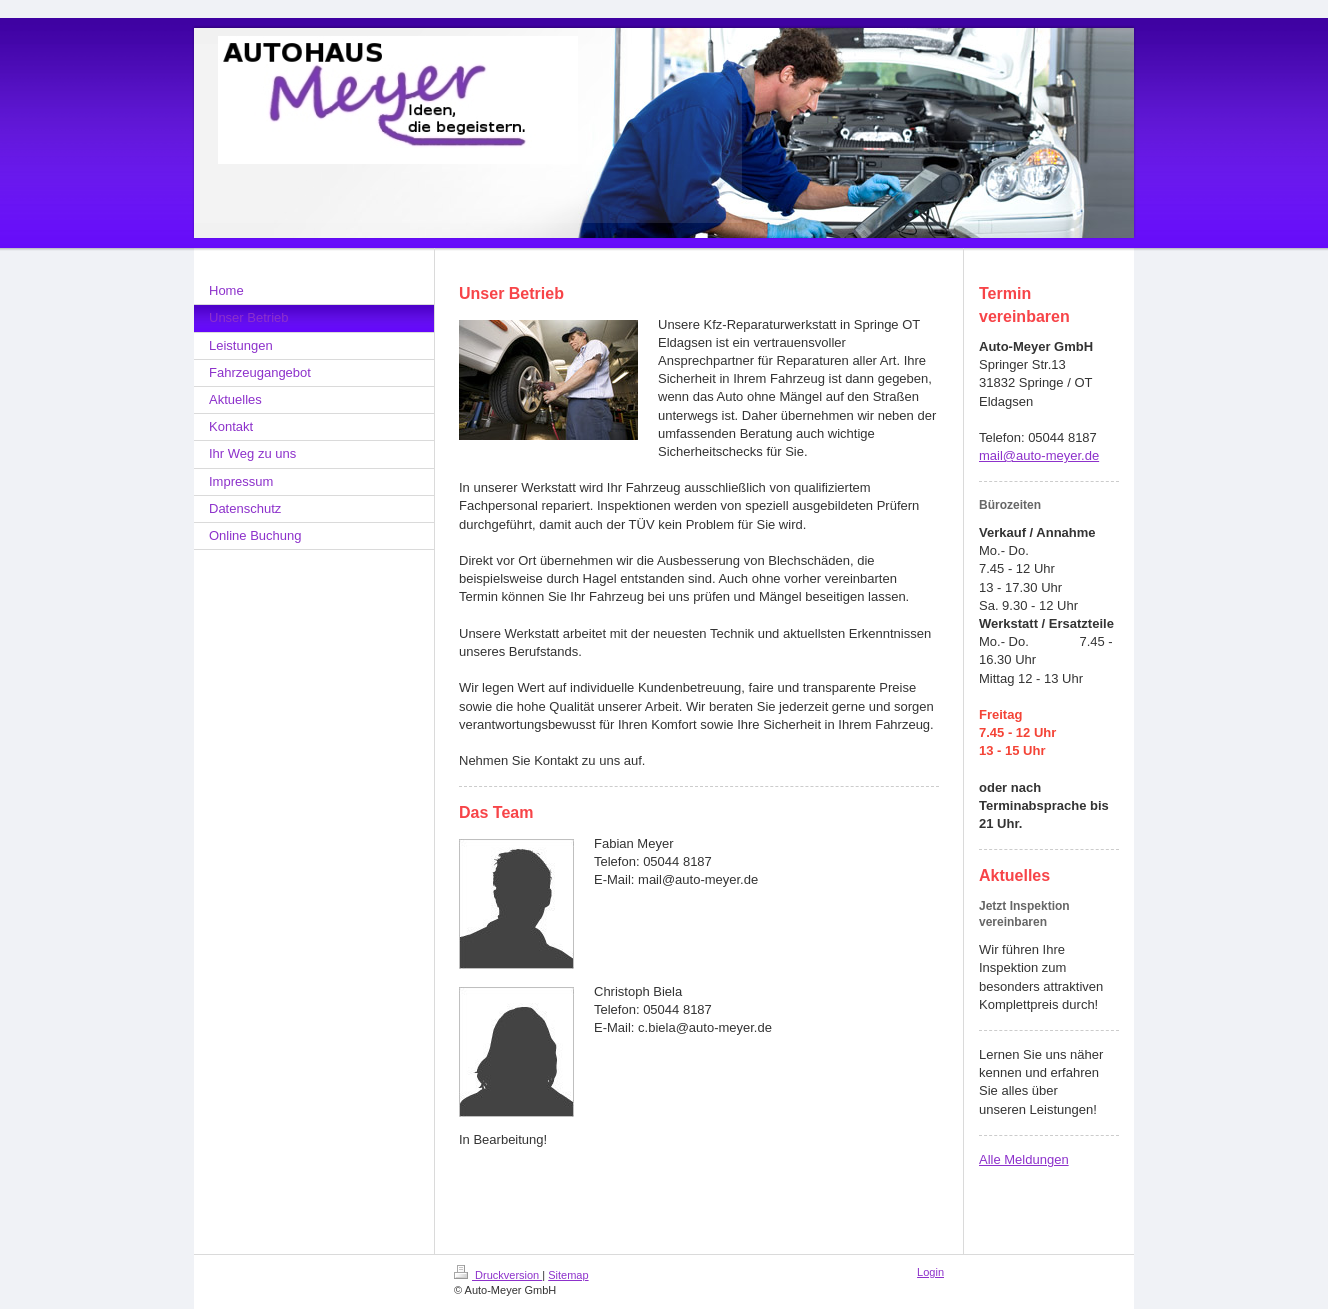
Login (930, 1272)
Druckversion (498, 1275)
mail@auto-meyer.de (1039, 455)
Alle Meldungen (1024, 1159)
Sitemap (568, 1275)
